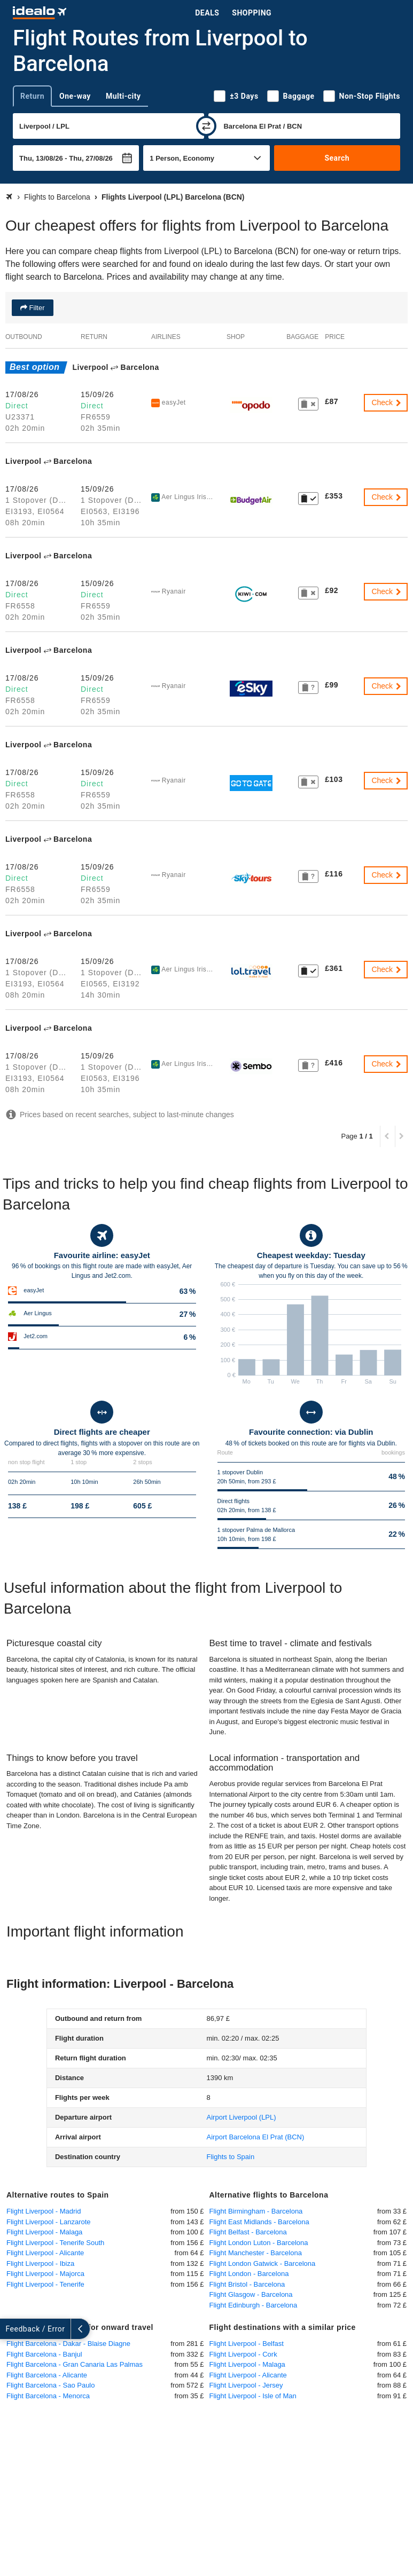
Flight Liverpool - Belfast (246, 2344)
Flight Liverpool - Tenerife (45, 2284)
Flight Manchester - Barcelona (255, 2253)
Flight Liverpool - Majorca (45, 2274)
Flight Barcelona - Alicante (46, 2375)
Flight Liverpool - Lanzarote (48, 2222)
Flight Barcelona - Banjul (44, 2354)
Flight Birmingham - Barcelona (256, 2211)
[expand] (9, 2329)
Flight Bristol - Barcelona (247, 2284)
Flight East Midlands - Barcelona (259, 2222)
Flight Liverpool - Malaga (44, 2232)
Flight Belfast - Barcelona (248, 2232)
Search (336, 158)
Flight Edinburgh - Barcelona (253, 2305)
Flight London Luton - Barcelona (258, 2243)
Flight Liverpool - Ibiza (40, 2263)
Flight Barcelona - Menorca (48, 2396)
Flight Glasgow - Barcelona (251, 2294)
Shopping (251, 13)
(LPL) (241, 2117)
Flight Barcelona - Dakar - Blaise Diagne (68, 2344)
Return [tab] (32, 96)
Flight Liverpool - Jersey (246, 2385)
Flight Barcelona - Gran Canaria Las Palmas (74, 2364)
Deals (207, 13)
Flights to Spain (231, 2157)
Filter (36, 308)
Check (386, 402)
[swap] (206, 126)
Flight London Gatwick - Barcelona (262, 2263)
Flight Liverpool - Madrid (43, 2211)
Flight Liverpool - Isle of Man (253, 2396)
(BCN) (256, 2137)
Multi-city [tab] (123, 96)
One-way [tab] (75, 96)
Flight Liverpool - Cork (243, 2354)
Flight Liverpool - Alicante (45, 2253)
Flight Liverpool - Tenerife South (55, 2243)
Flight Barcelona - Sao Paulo (50, 2385)
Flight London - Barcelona (249, 2274)
